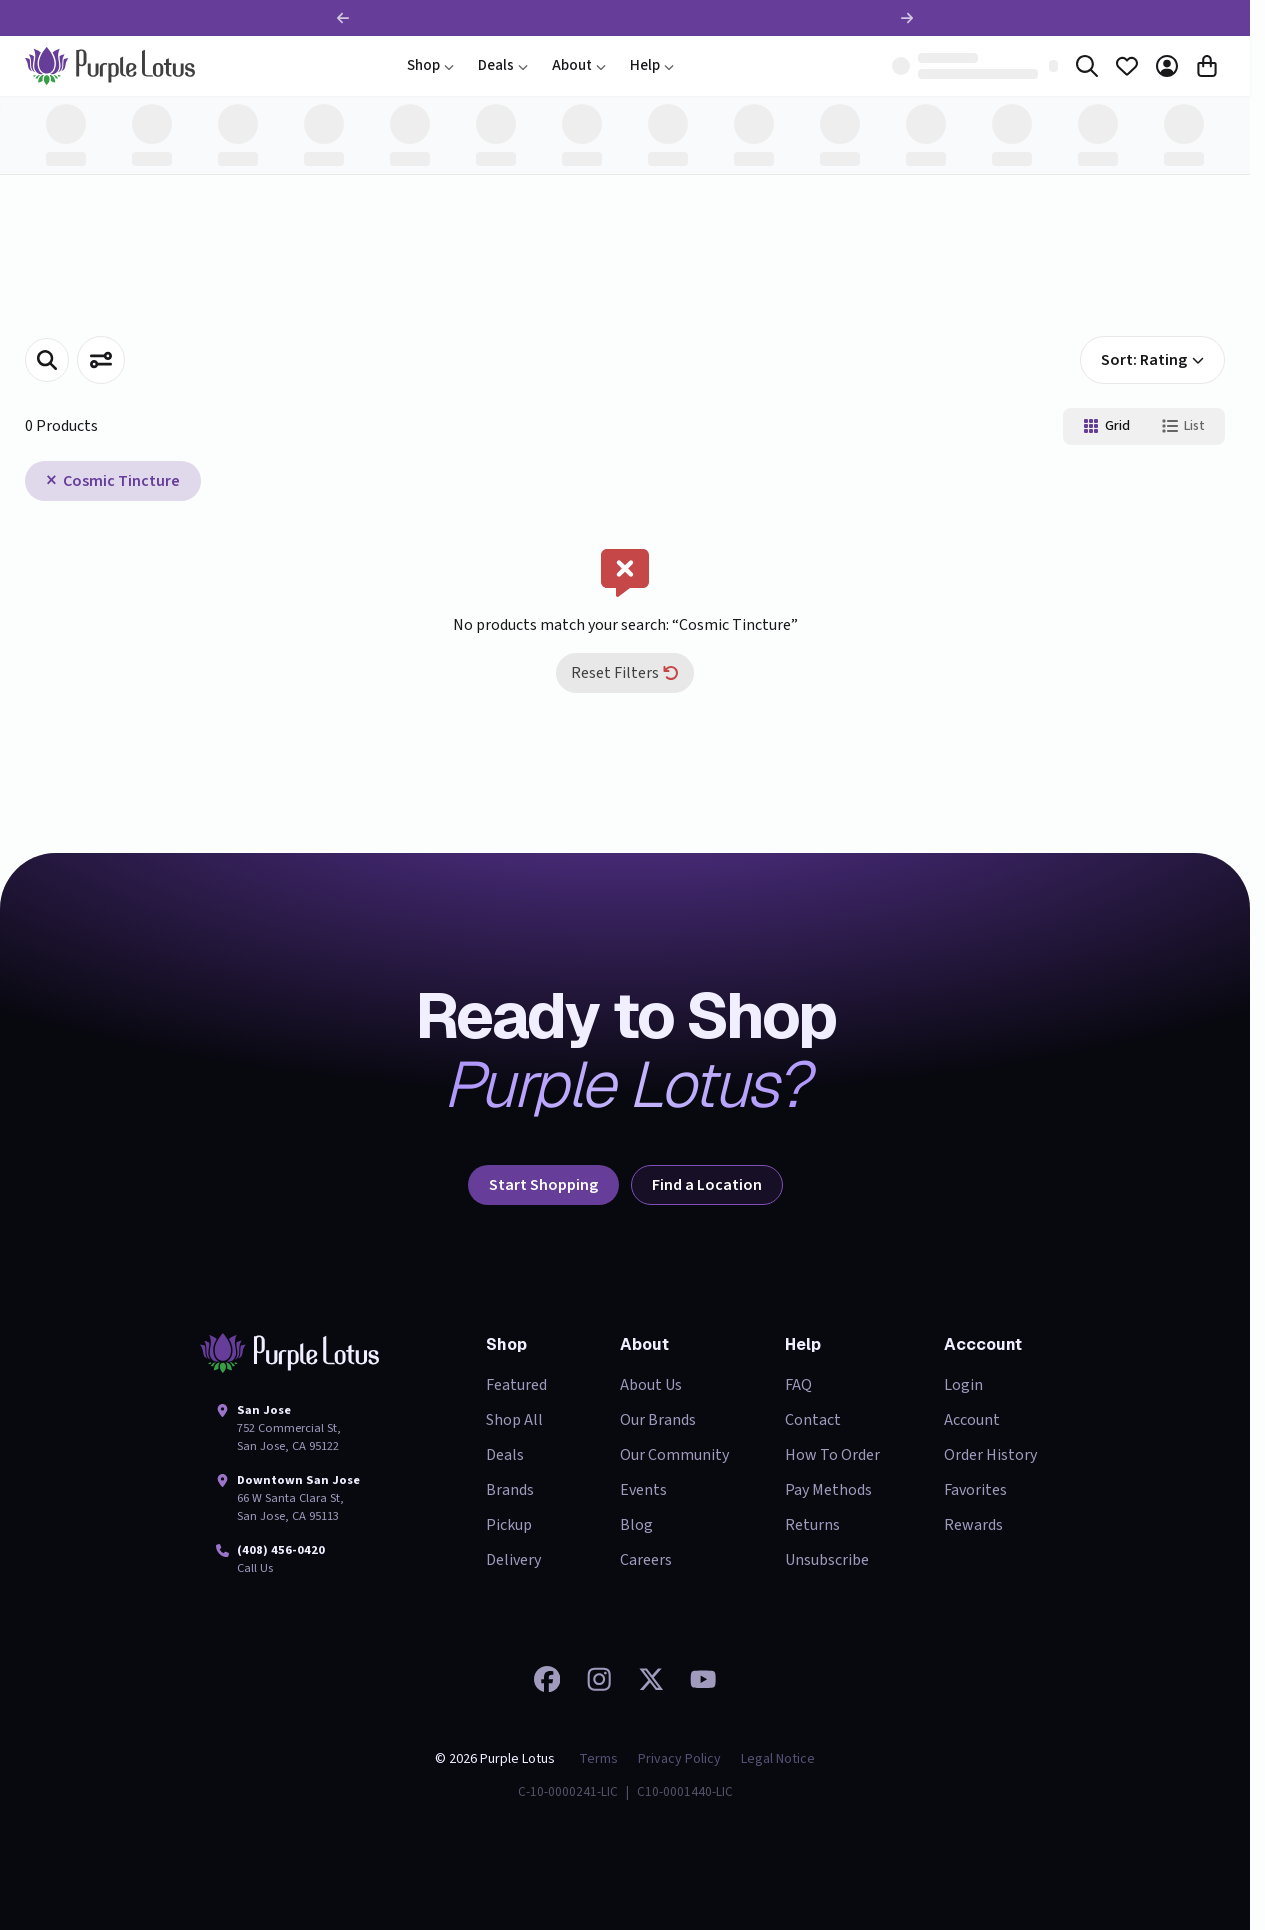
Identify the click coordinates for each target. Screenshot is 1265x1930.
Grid (1106, 426)
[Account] (1167, 66)
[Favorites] (1127, 66)
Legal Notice (778, 1759)
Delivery (513, 1560)
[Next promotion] (907, 18)
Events (643, 1490)
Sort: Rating (1152, 360)
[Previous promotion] (343, 18)
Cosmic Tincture (121, 481)
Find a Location (707, 1185)
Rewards (973, 1525)
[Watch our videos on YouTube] (703, 1679)
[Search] (1087, 66)
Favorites (975, 1490)
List (1183, 426)
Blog (636, 1525)
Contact (813, 1420)
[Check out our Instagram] (599, 1679)
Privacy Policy (679, 1759)
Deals (503, 65)
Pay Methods (828, 1490)
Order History (990, 1455)
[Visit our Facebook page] (547, 1679)
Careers (646, 1560)
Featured (516, 1385)
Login (963, 1385)
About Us (651, 1385)
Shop (430, 65)
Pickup (509, 1525)
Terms (598, 1759)
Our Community (674, 1455)
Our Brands (658, 1420)
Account (972, 1420)
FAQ (798, 1385)
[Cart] (1207, 66)
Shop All (514, 1420)
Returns (812, 1525)
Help (652, 65)
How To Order (832, 1455)
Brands (510, 1490)
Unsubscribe (827, 1560)
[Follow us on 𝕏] (651, 1679)
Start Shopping (543, 1185)
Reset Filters (625, 673)
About (579, 65)
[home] (110, 66)
